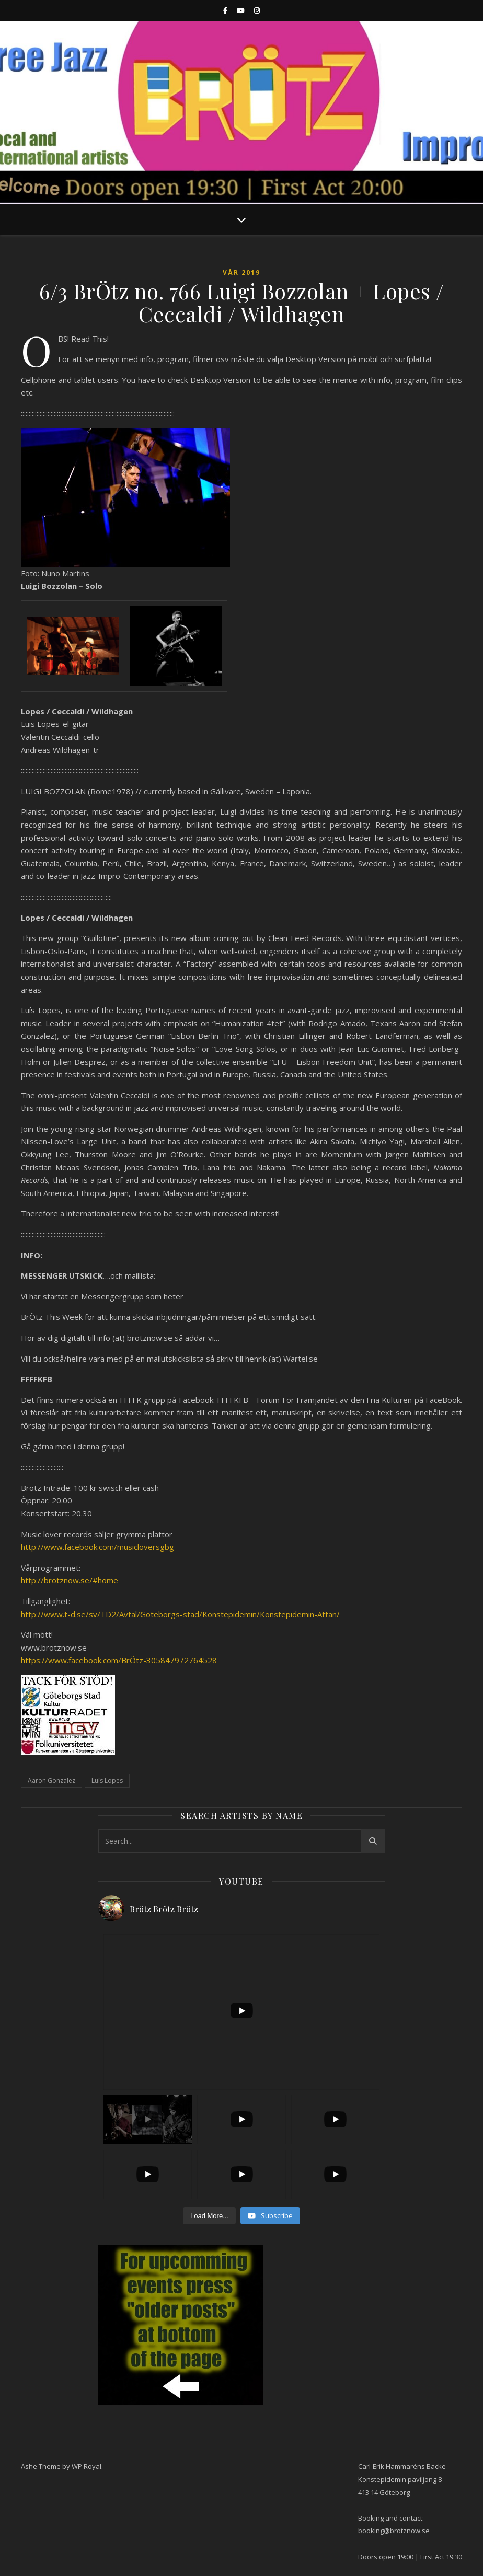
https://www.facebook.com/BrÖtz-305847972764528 (119, 1660)
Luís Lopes (107, 1780)
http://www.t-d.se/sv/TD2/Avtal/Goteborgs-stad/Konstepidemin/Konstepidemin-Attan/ (180, 1614)
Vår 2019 (241, 272)
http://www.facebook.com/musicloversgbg (97, 1546)
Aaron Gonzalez (51, 1780)
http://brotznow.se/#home (69, 1580)
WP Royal (86, 2466)
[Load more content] (209, 2216)
